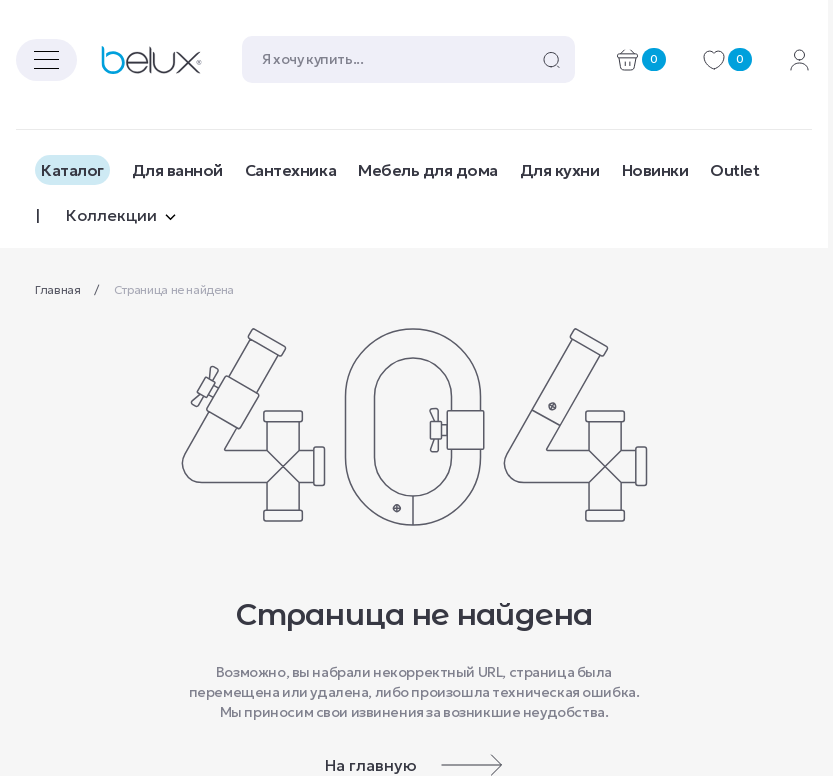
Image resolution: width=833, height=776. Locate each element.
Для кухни (560, 170)
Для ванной (177, 170)
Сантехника (290, 170)
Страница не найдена (174, 289)
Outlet (734, 170)
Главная (59, 289)
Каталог (72, 170)
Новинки (655, 170)
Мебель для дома (428, 170)
